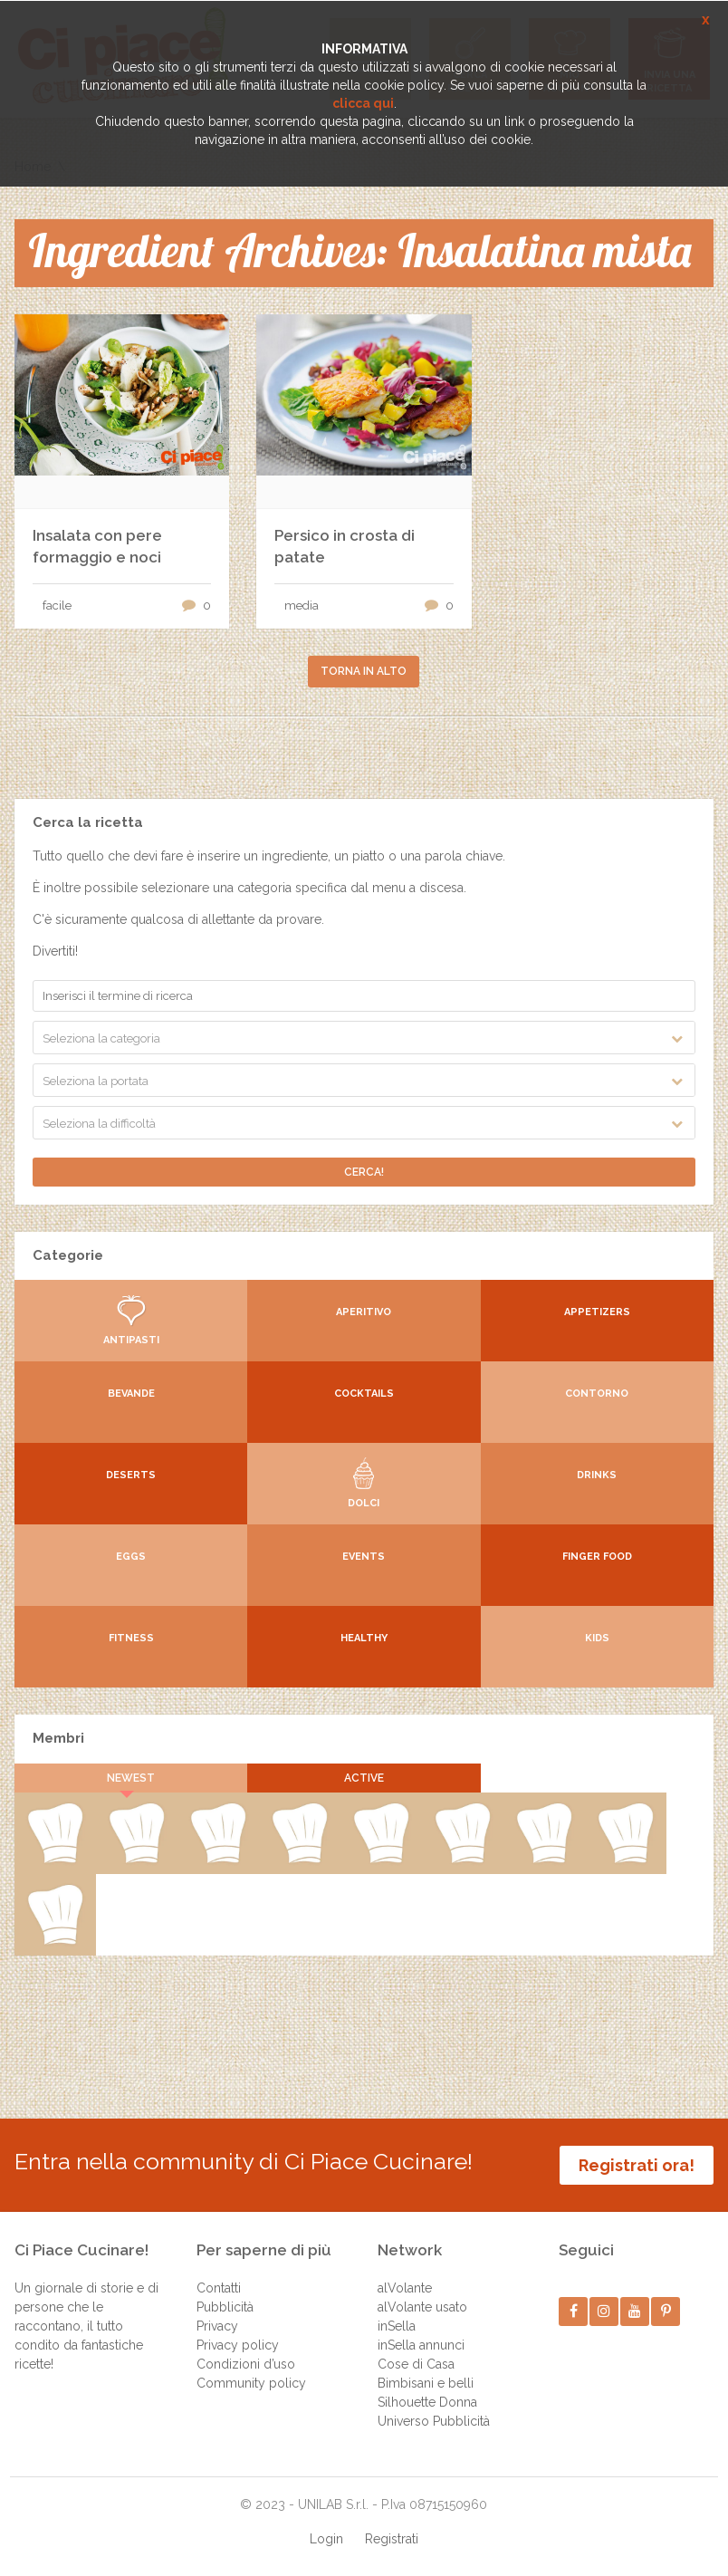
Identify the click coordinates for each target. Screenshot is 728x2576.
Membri (58, 1738)
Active (364, 1778)
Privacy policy (237, 2345)
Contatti (218, 2288)
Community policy (251, 2383)
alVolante (405, 2288)
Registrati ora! (636, 2165)
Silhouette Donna (427, 2402)
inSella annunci (421, 2345)
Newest (131, 1778)
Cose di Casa (416, 2364)
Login (326, 2539)
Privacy (217, 2326)
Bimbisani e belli (426, 2383)
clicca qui (363, 103)
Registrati (391, 2539)
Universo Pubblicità (434, 2421)
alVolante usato (422, 2307)
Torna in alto (364, 671)
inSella (397, 2326)
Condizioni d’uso (245, 2364)
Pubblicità (225, 2307)
